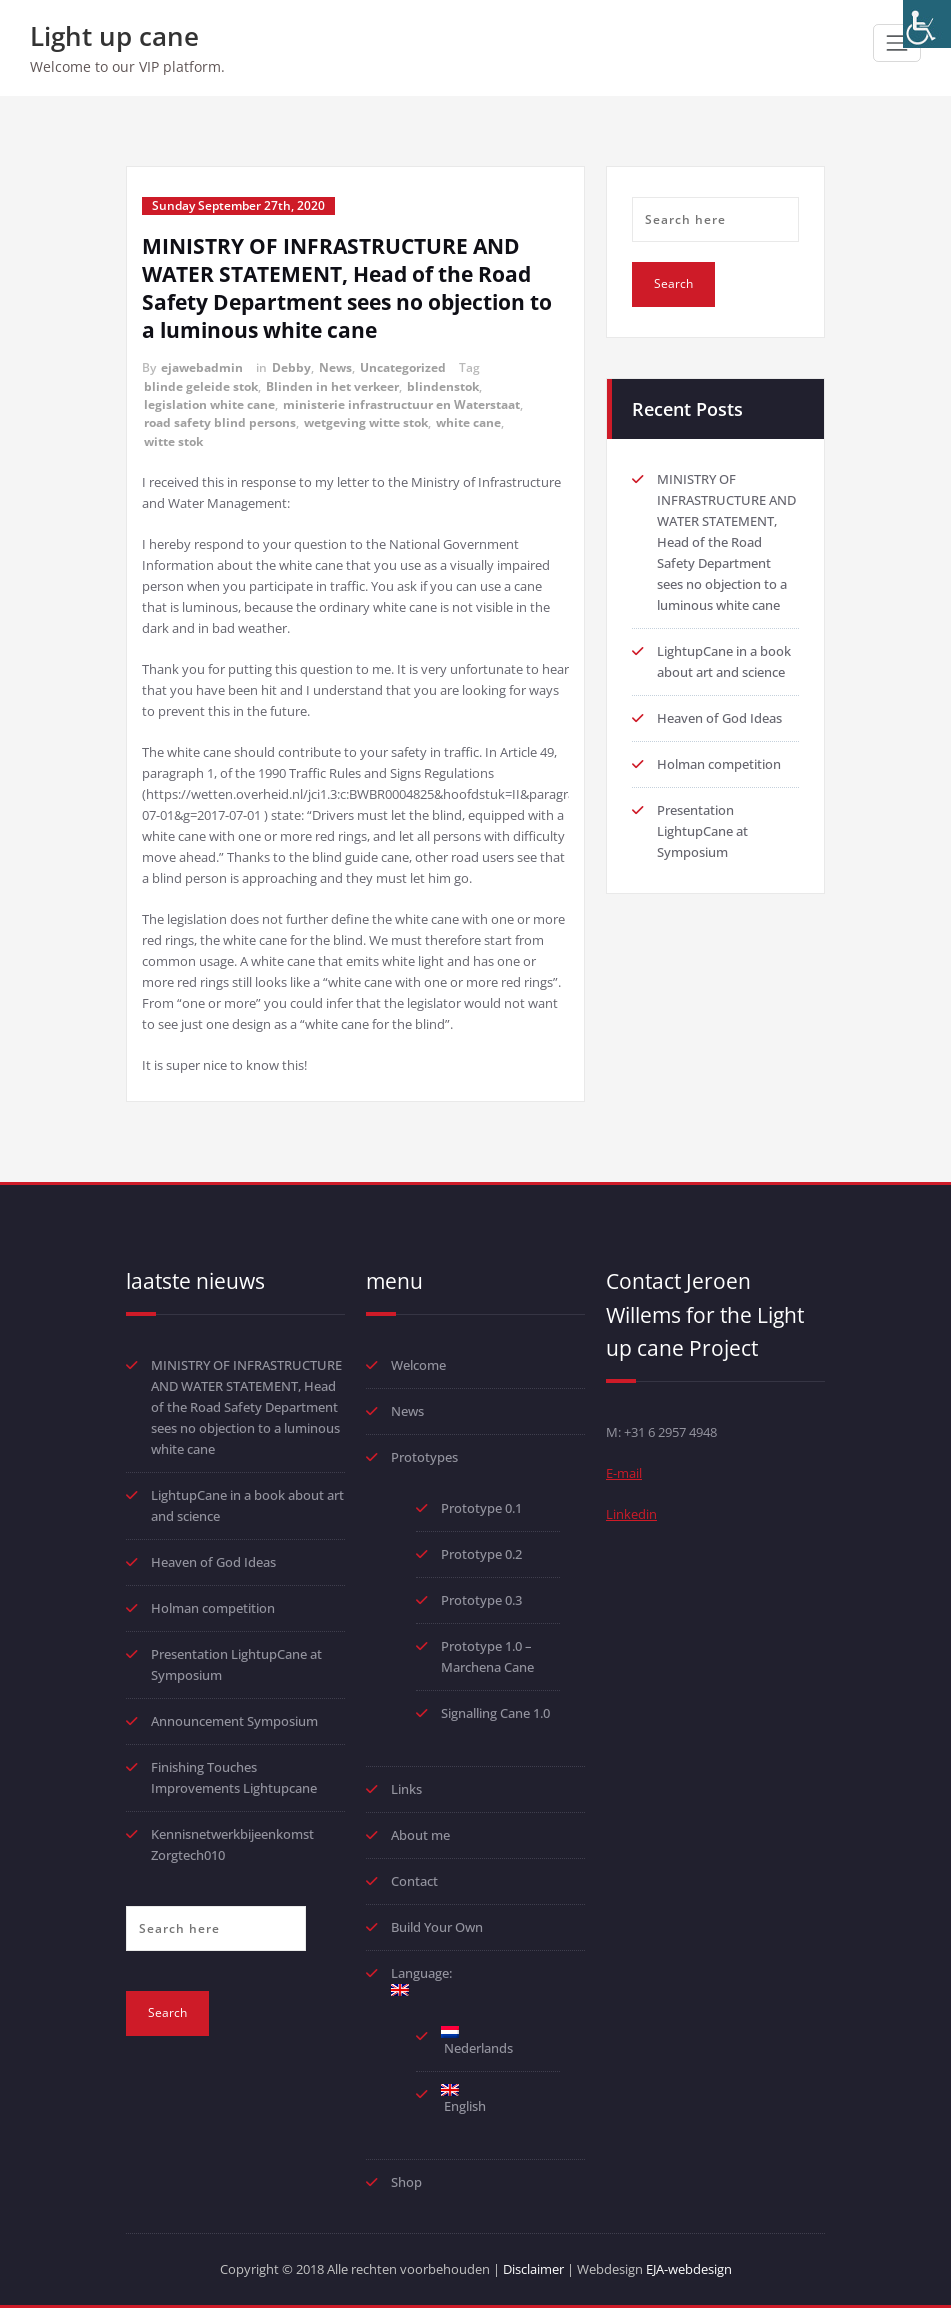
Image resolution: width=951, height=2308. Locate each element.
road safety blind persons (220, 422)
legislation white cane (209, 404)
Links (406, 1789)
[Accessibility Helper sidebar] (927, 24)
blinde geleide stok (201, 386)
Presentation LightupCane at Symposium (702, 831)
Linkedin (631, 1514)
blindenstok (443, 386)
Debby (291, 367)
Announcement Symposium (234, 1721)
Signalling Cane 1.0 (495, 1713)
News (335, 367)
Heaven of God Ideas (719, 718)
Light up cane (114, 36)
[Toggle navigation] (897, 43)
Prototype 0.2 (481, 1554)
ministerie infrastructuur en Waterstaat (401, 404)
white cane (468, 422)
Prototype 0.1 (481, 1508)
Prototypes (424, 1457)
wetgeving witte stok (366, 422)
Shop (406, 2182)
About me (420, 1835)
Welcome (418, 1365)
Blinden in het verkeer (332, 386)
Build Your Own (437, 1927)
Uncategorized (403, 367)
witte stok (173, 441)
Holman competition (719, 764)
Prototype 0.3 (483, 1600)
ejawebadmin (202, 367)
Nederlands (477, 2041)
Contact (414, 1881)
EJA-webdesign (689, 2269)
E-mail (624, 1473)
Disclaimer (533, 2269)
